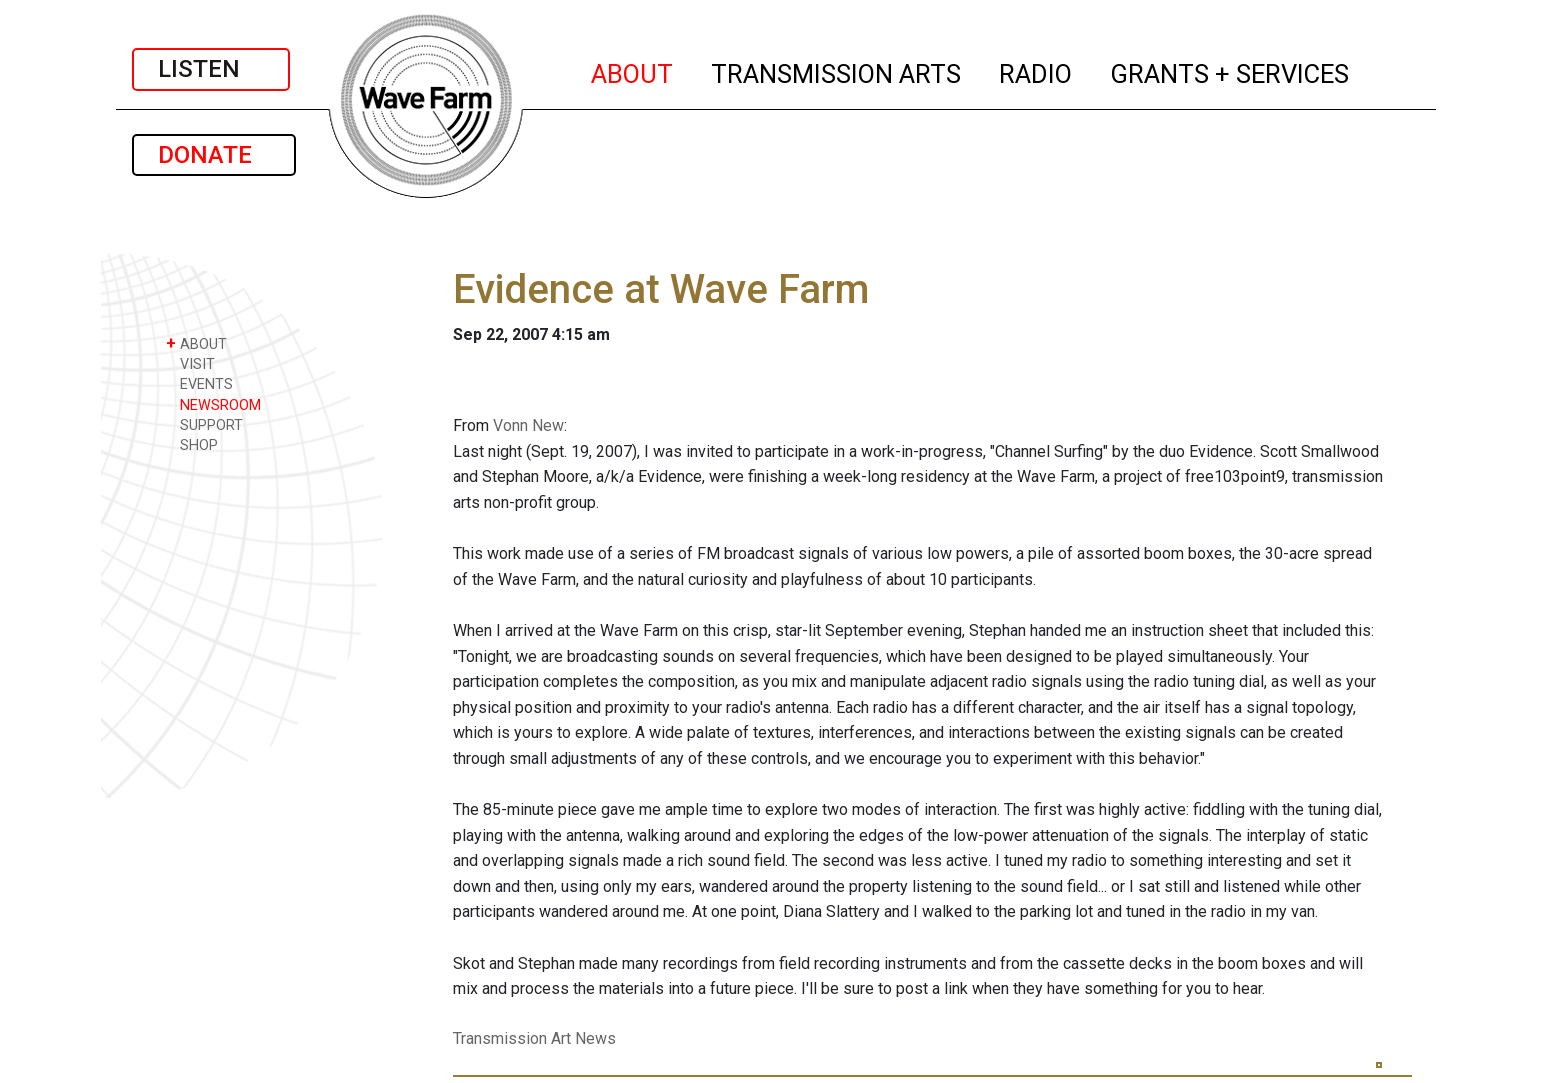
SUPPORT (204, 424)
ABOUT (633, 71)
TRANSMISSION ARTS (837, 71)
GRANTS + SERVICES (1230, 71)
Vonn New (528, 425)
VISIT (190, 363)
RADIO (1036, 71)
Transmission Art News (534, 1038)
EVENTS (199, 383)
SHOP (192, 444)
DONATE (214, 155)
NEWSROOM (213, 404)
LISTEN (211, 69)
